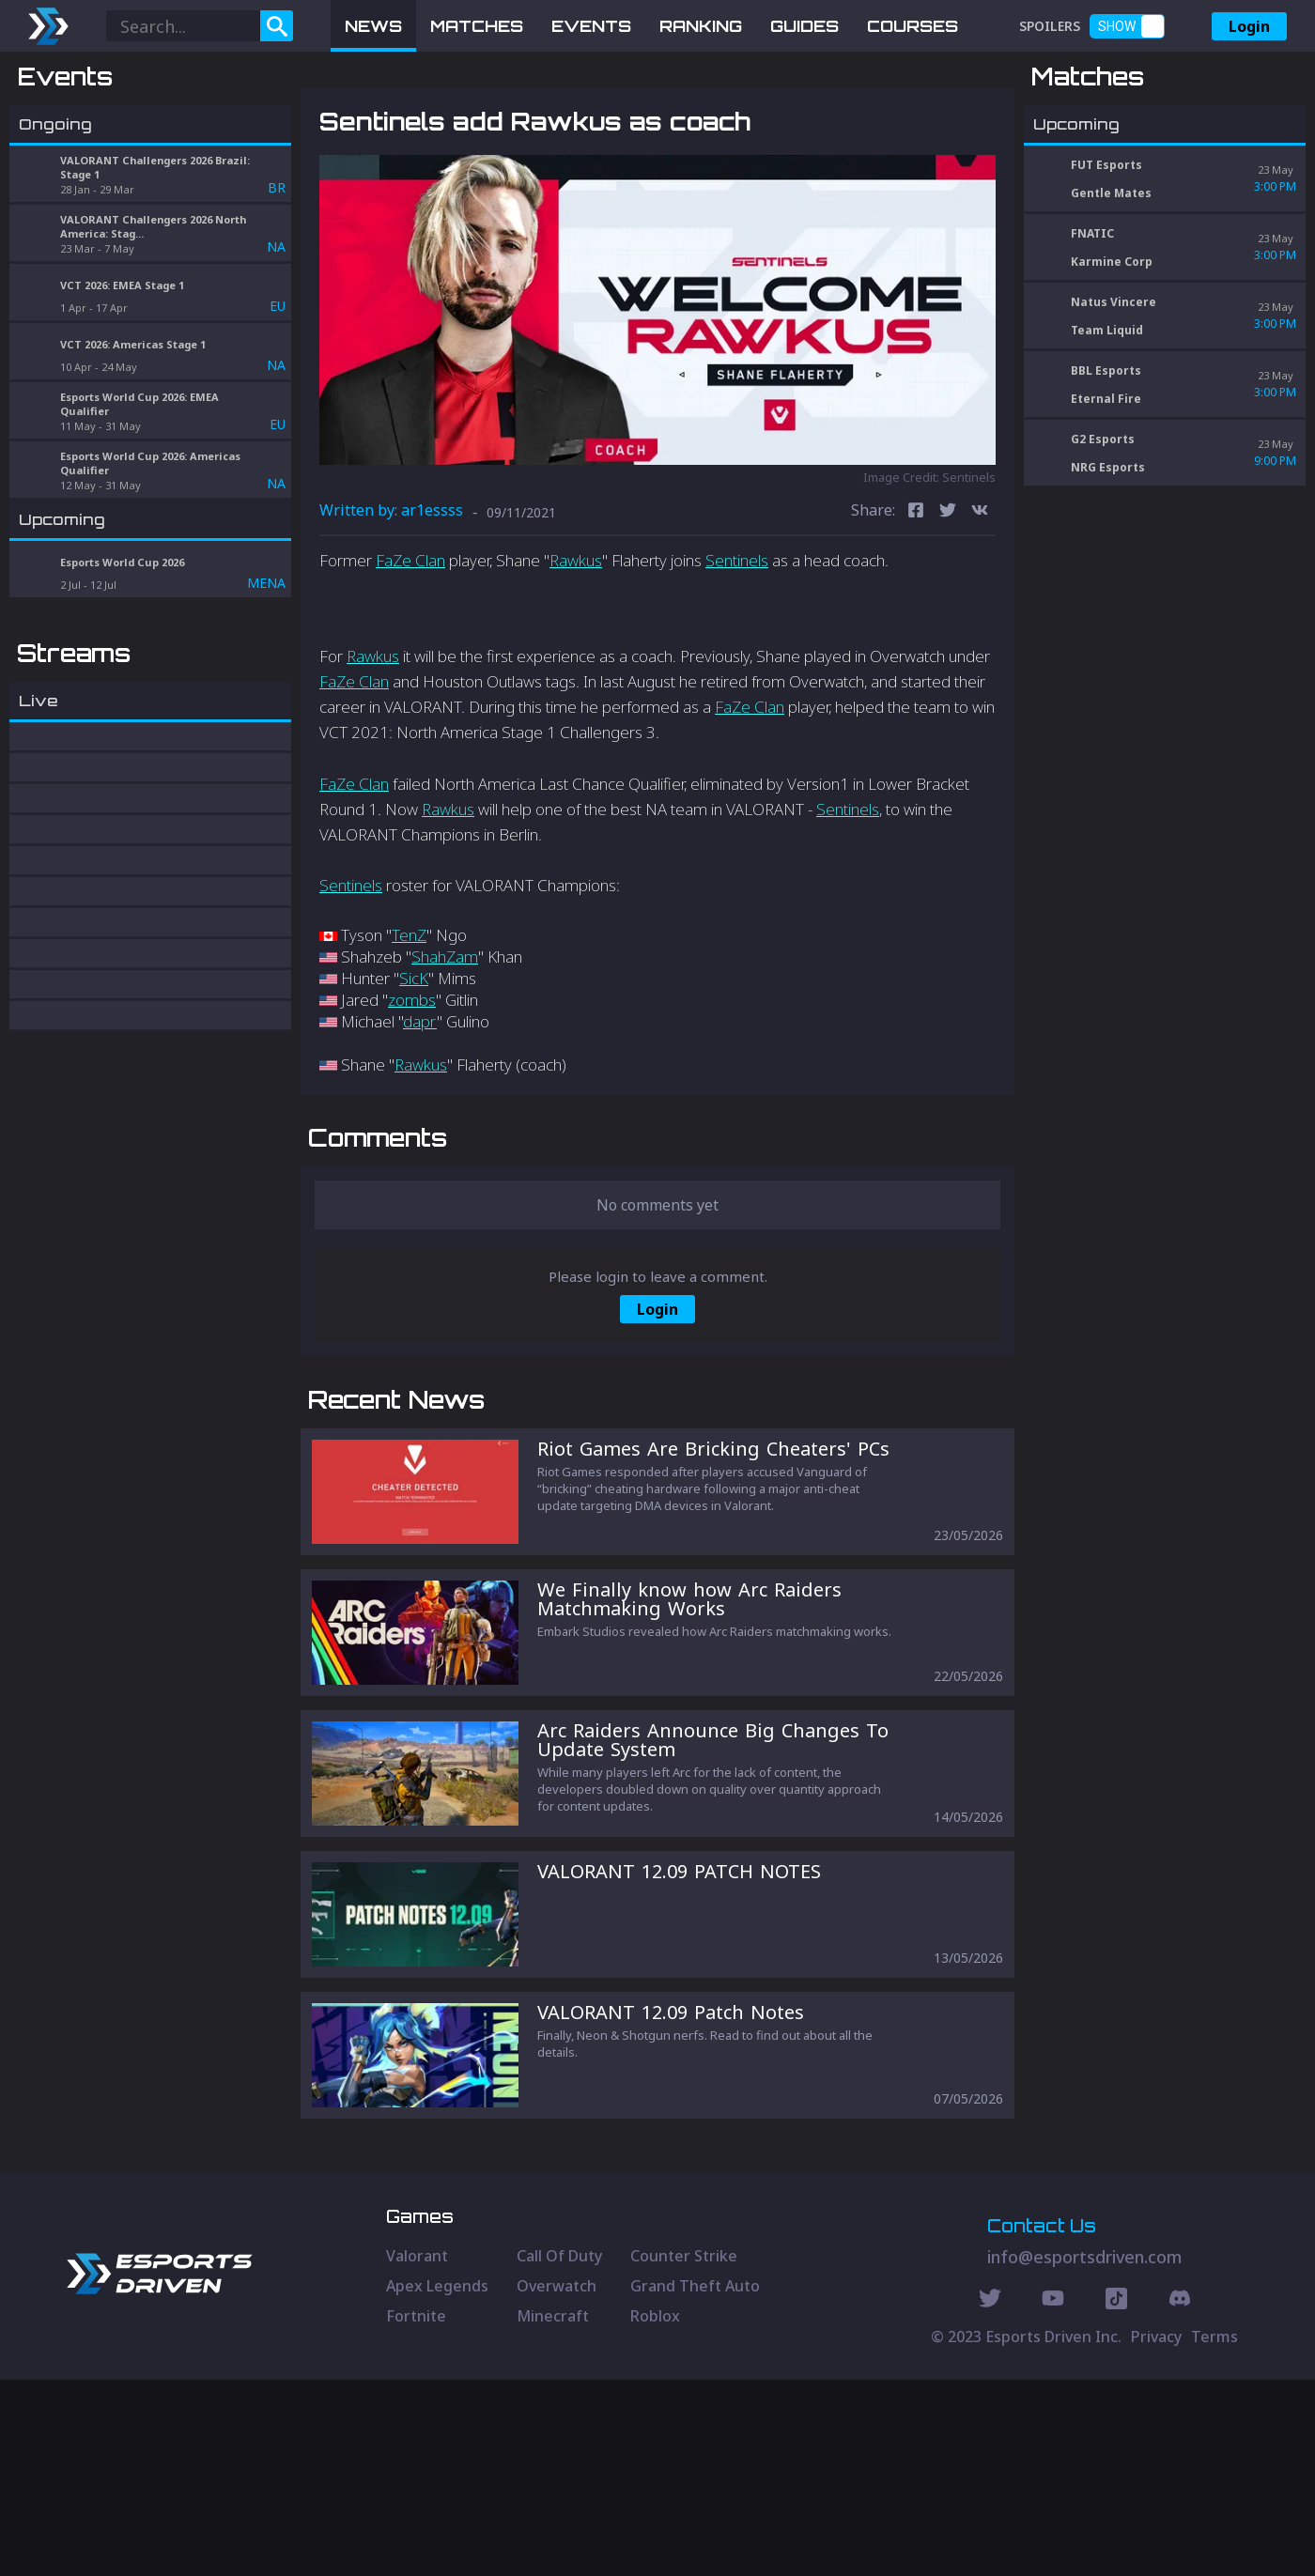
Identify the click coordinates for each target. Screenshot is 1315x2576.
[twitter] (947, 610)
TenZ (409, 1032)
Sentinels (736, 658)
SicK (413, 1076)
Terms (1214, 2532)
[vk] (979, 610)
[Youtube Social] (1053, 2497)
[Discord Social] (1116, 2497)
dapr (420, 1119)
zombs (412, 1097)
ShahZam (444, 1054)
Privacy (1156, 2532)
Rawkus (575, 658)
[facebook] (915, 610)
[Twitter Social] (990, 2497)
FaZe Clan (410, 658)
